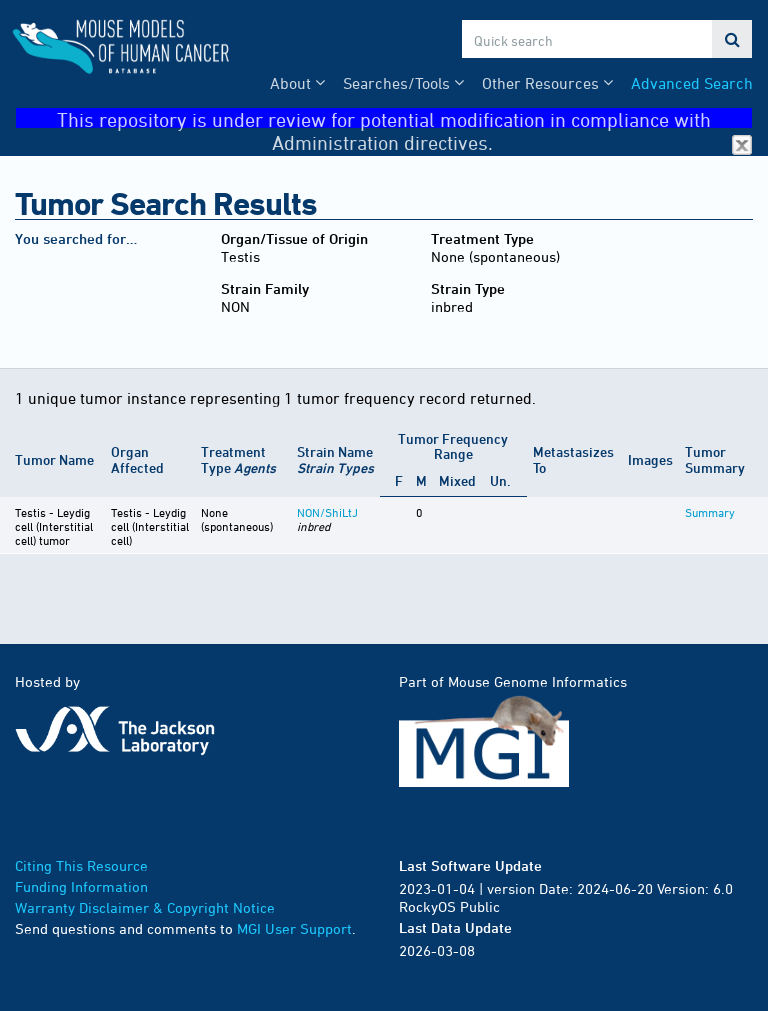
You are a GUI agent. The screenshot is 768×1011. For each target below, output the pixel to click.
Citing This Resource (81, 865)
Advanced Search (692, 83)
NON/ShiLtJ (327, 512)
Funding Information (81, 886)
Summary (710, 512)
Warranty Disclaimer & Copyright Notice (145, 907)
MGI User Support (294, 928)
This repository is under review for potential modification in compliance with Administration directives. (404, 118)
